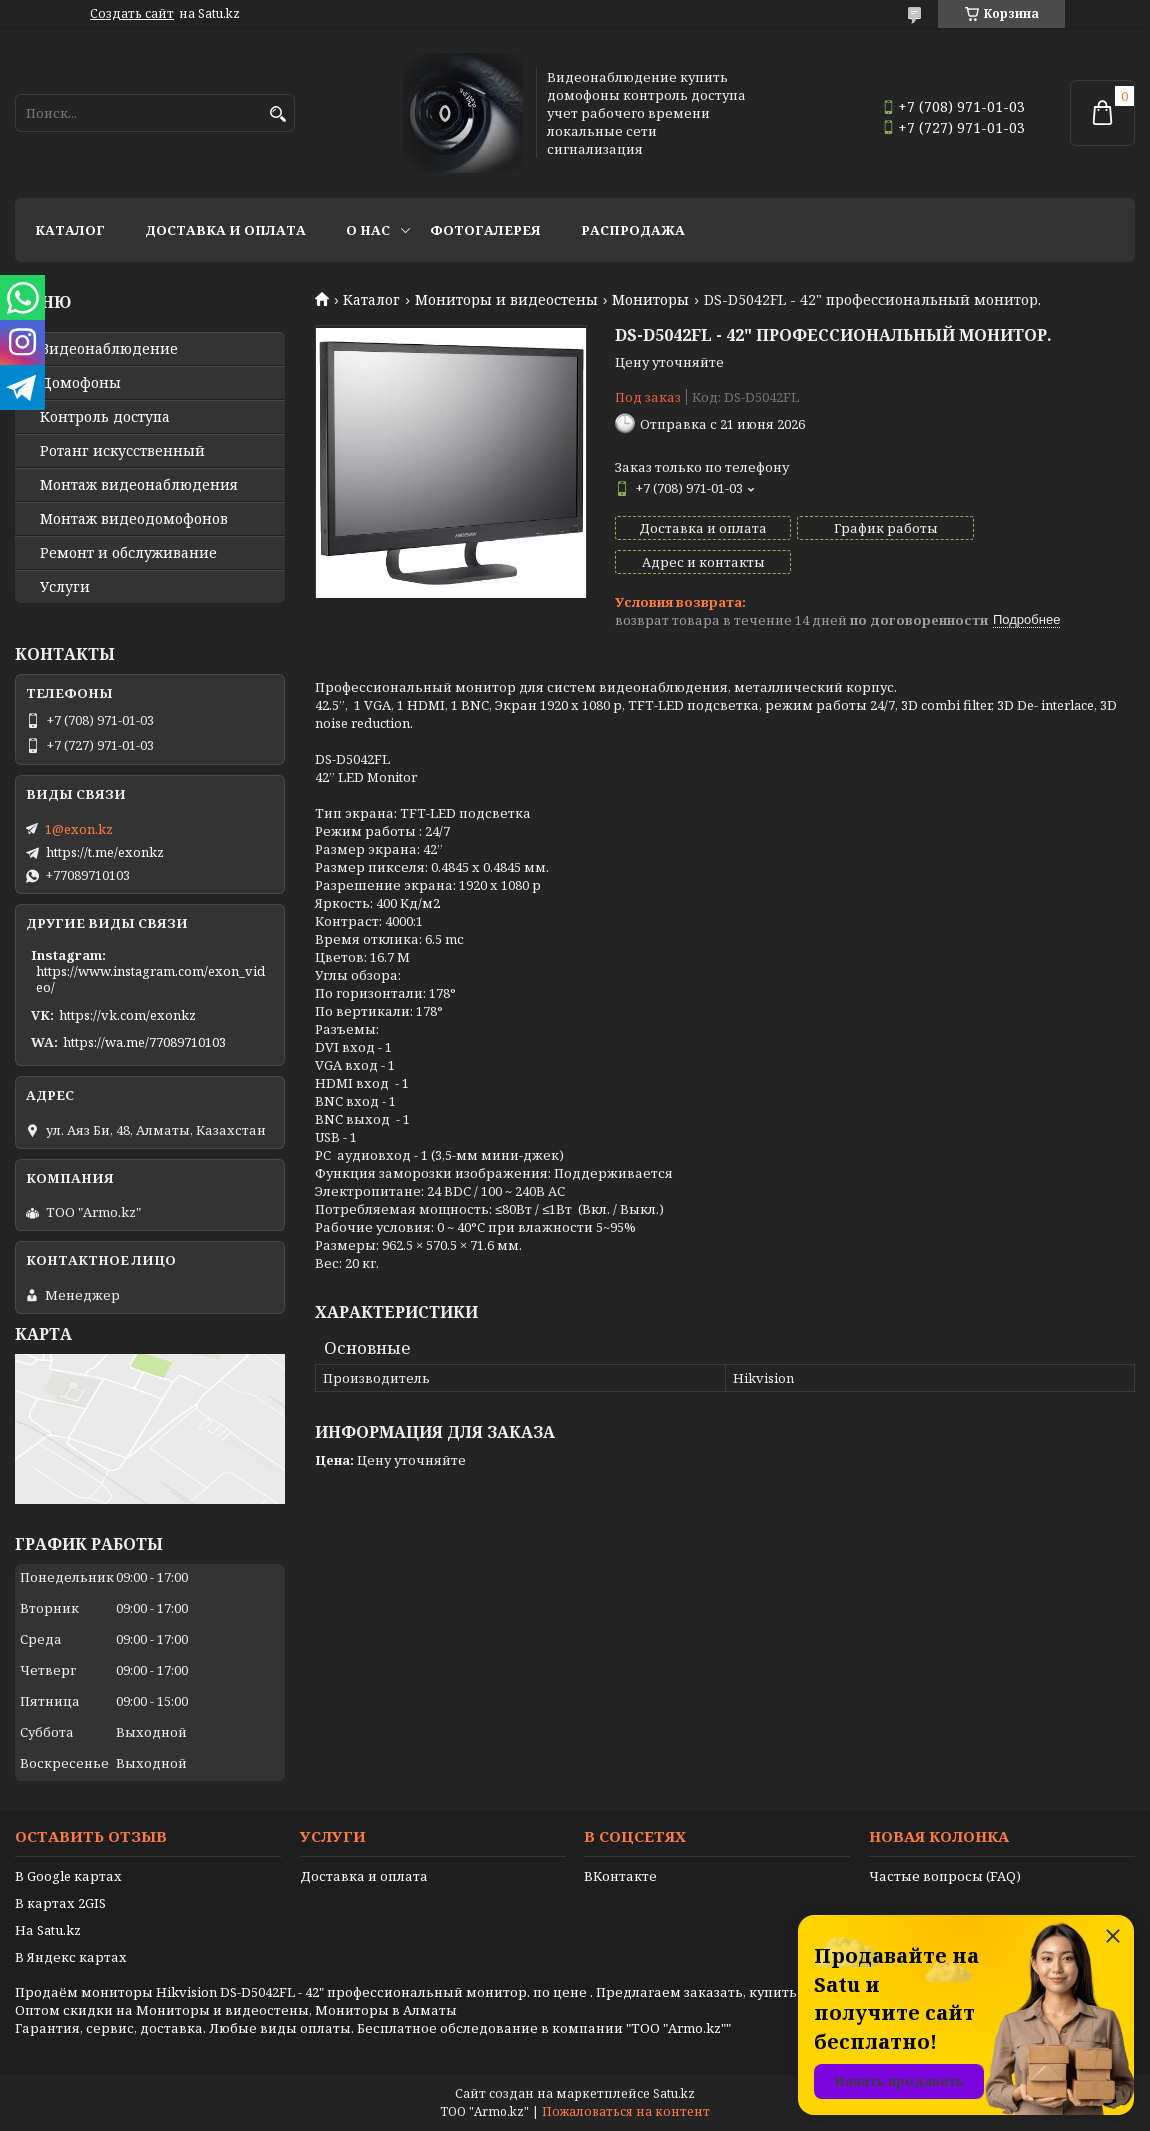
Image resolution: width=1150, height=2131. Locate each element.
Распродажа (633, 230)
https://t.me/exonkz (105, 852)
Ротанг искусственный (122, 451)
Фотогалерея (485, 230)
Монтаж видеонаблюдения (139, 485)
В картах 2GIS (60, 1903)
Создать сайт (132, 14)
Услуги (65, 587)
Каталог (70, 230)
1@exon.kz (79, 829)
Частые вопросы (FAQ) (945, 1876)
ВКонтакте (620, 1876)
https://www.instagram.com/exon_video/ (150, 979)
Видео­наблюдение (109, 349)
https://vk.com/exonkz (127, 1015)
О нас (368, 230)
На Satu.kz (48, 1930)
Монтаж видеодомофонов (134, 519)
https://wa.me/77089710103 (144, 1042)
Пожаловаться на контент (626, 2111)
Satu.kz (674, 2093)
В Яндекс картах (71, 1957)
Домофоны (80, 383)
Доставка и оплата (225, 230)
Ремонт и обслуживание (128, 553)
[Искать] (277, 114)
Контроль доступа (105, 417)
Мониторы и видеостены (506, 300)
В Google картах (68, 1876)
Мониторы (650, 300)
